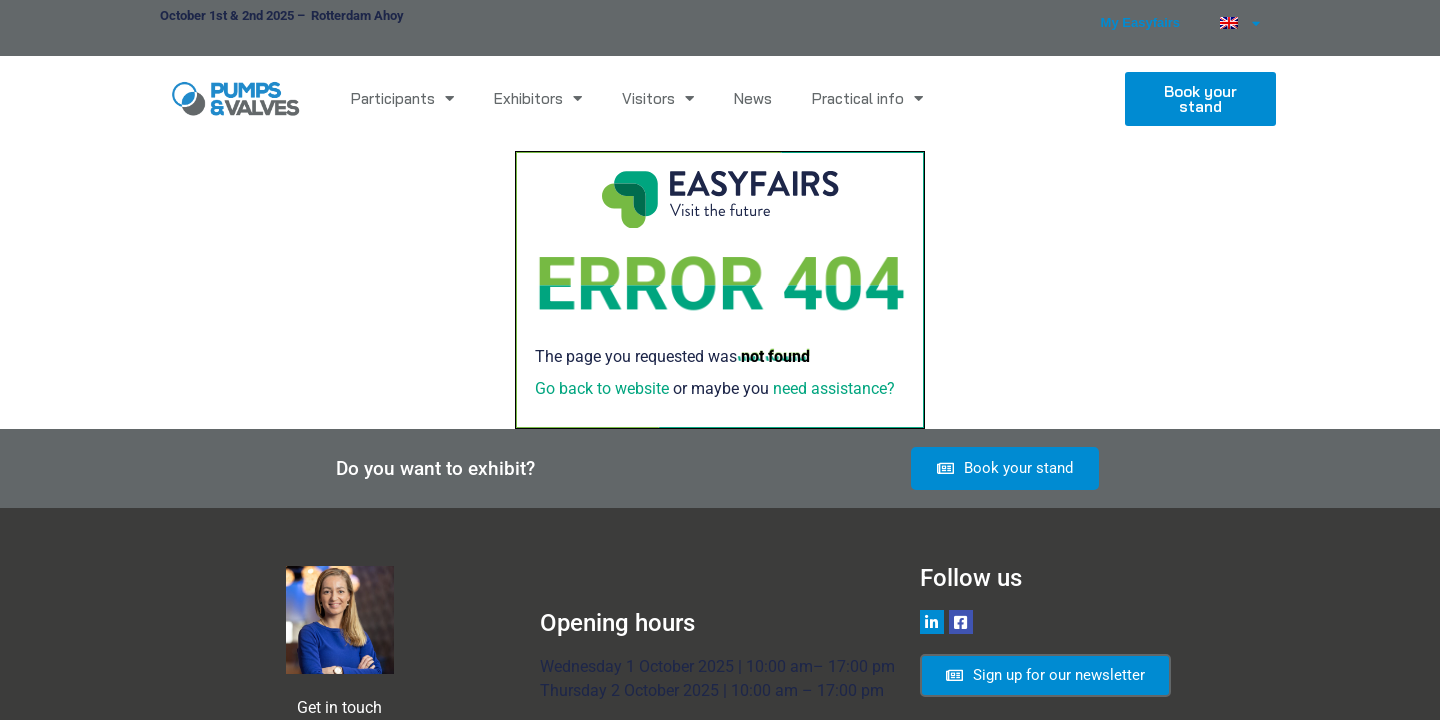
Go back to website (602, 388)
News (753, 98)
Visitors (658, 98)
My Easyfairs (1141, 22)
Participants (402, 98)
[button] (1200, 99)
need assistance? (834, 388)
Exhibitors (538, 98)
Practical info (867, 98)
